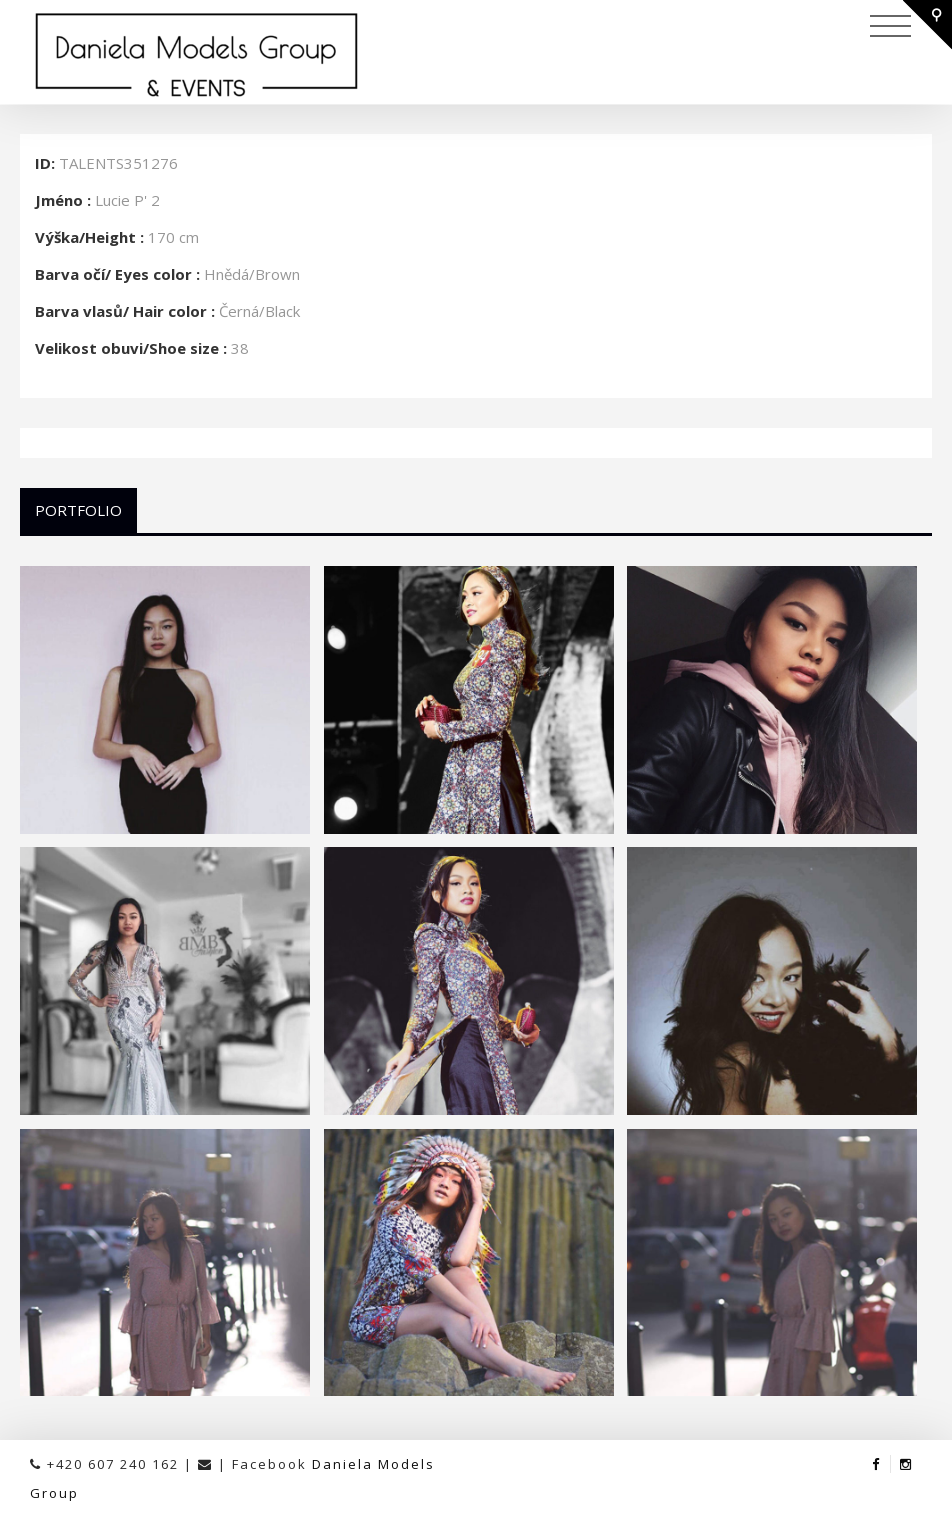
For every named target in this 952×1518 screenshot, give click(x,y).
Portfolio (78, 510)
